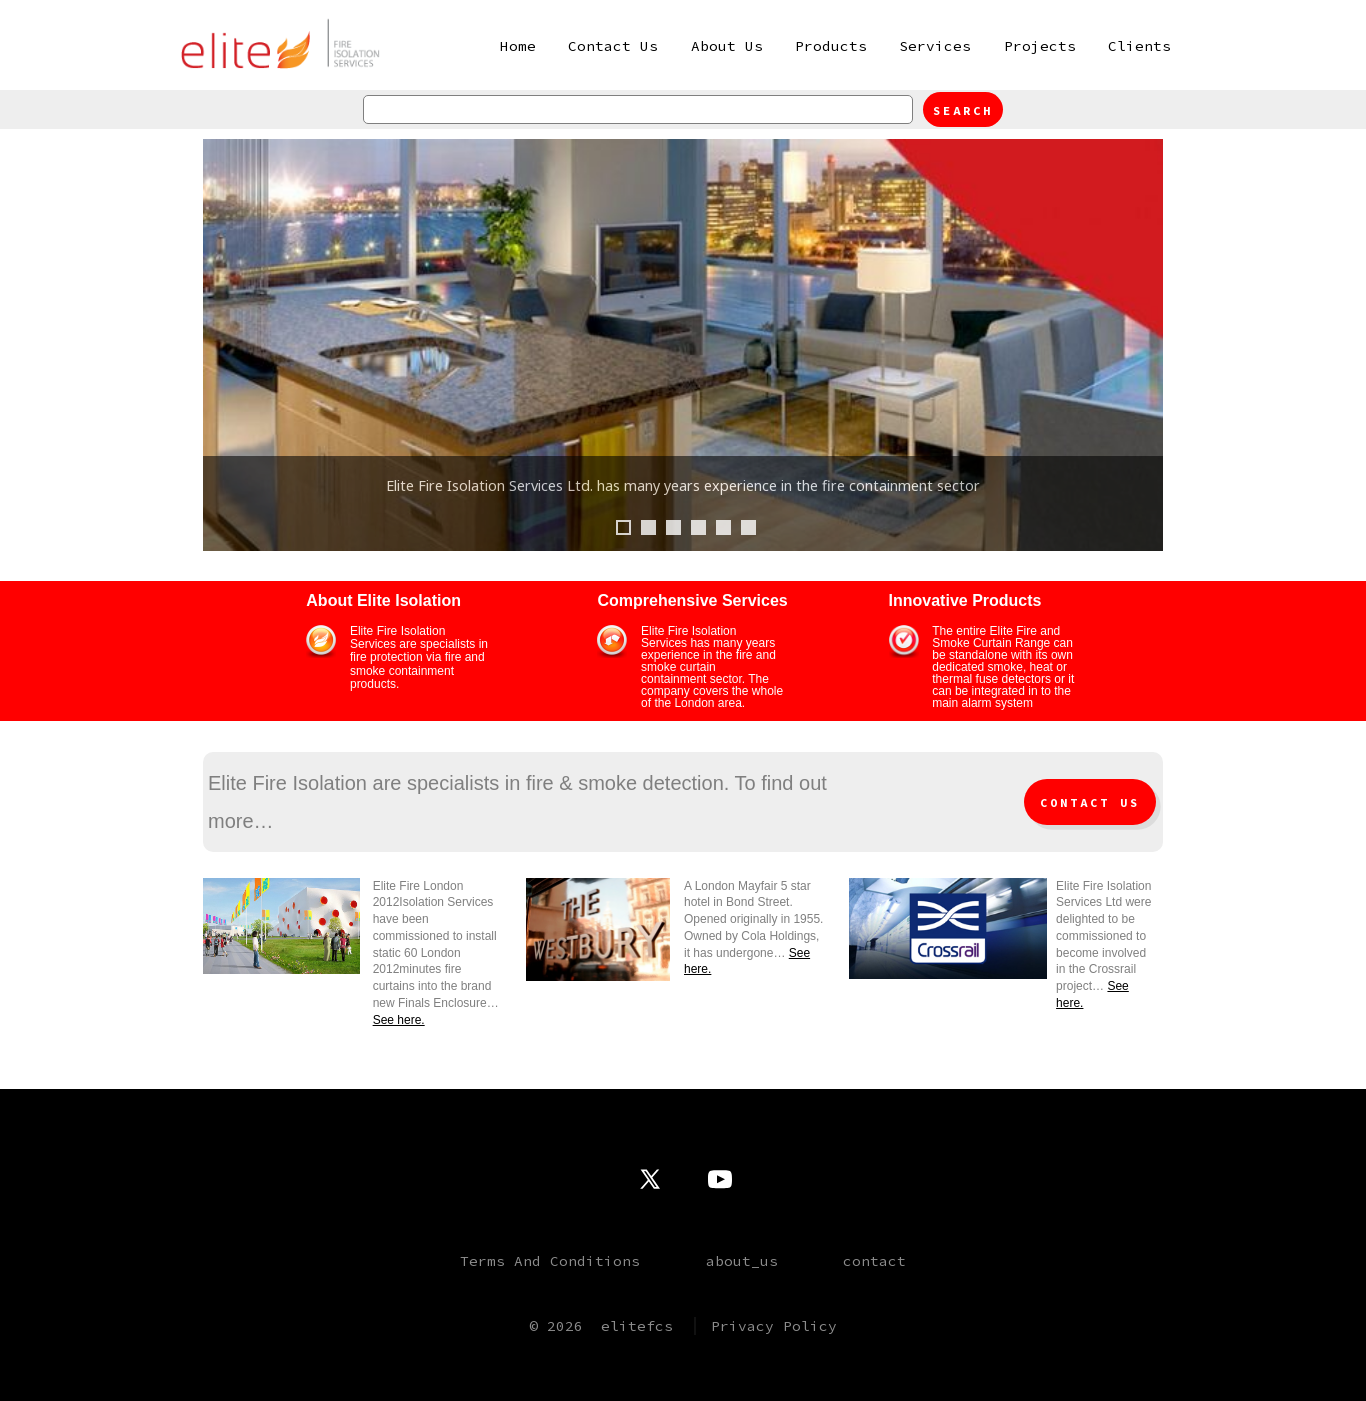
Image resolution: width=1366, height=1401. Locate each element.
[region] (683, 365)
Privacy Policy (774, 1326)
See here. (399, 1020)
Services (935, 46)
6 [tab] (748, 527)
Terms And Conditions (550, 1261)
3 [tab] (673, 527)
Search (963, 110)
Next (1138, 345)
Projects (1040, 46)
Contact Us (613, 46)
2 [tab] (648, 527)
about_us (742, 1261)
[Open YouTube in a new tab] (720, 1179)
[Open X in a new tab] (650, 1179)
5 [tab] (723, 527)
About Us (727, 46)
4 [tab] (698, 527)
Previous (228, 345)
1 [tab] (623, 527)
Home (518, 46)
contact (874, 1261)
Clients (1139, 46)
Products (831, 46)
